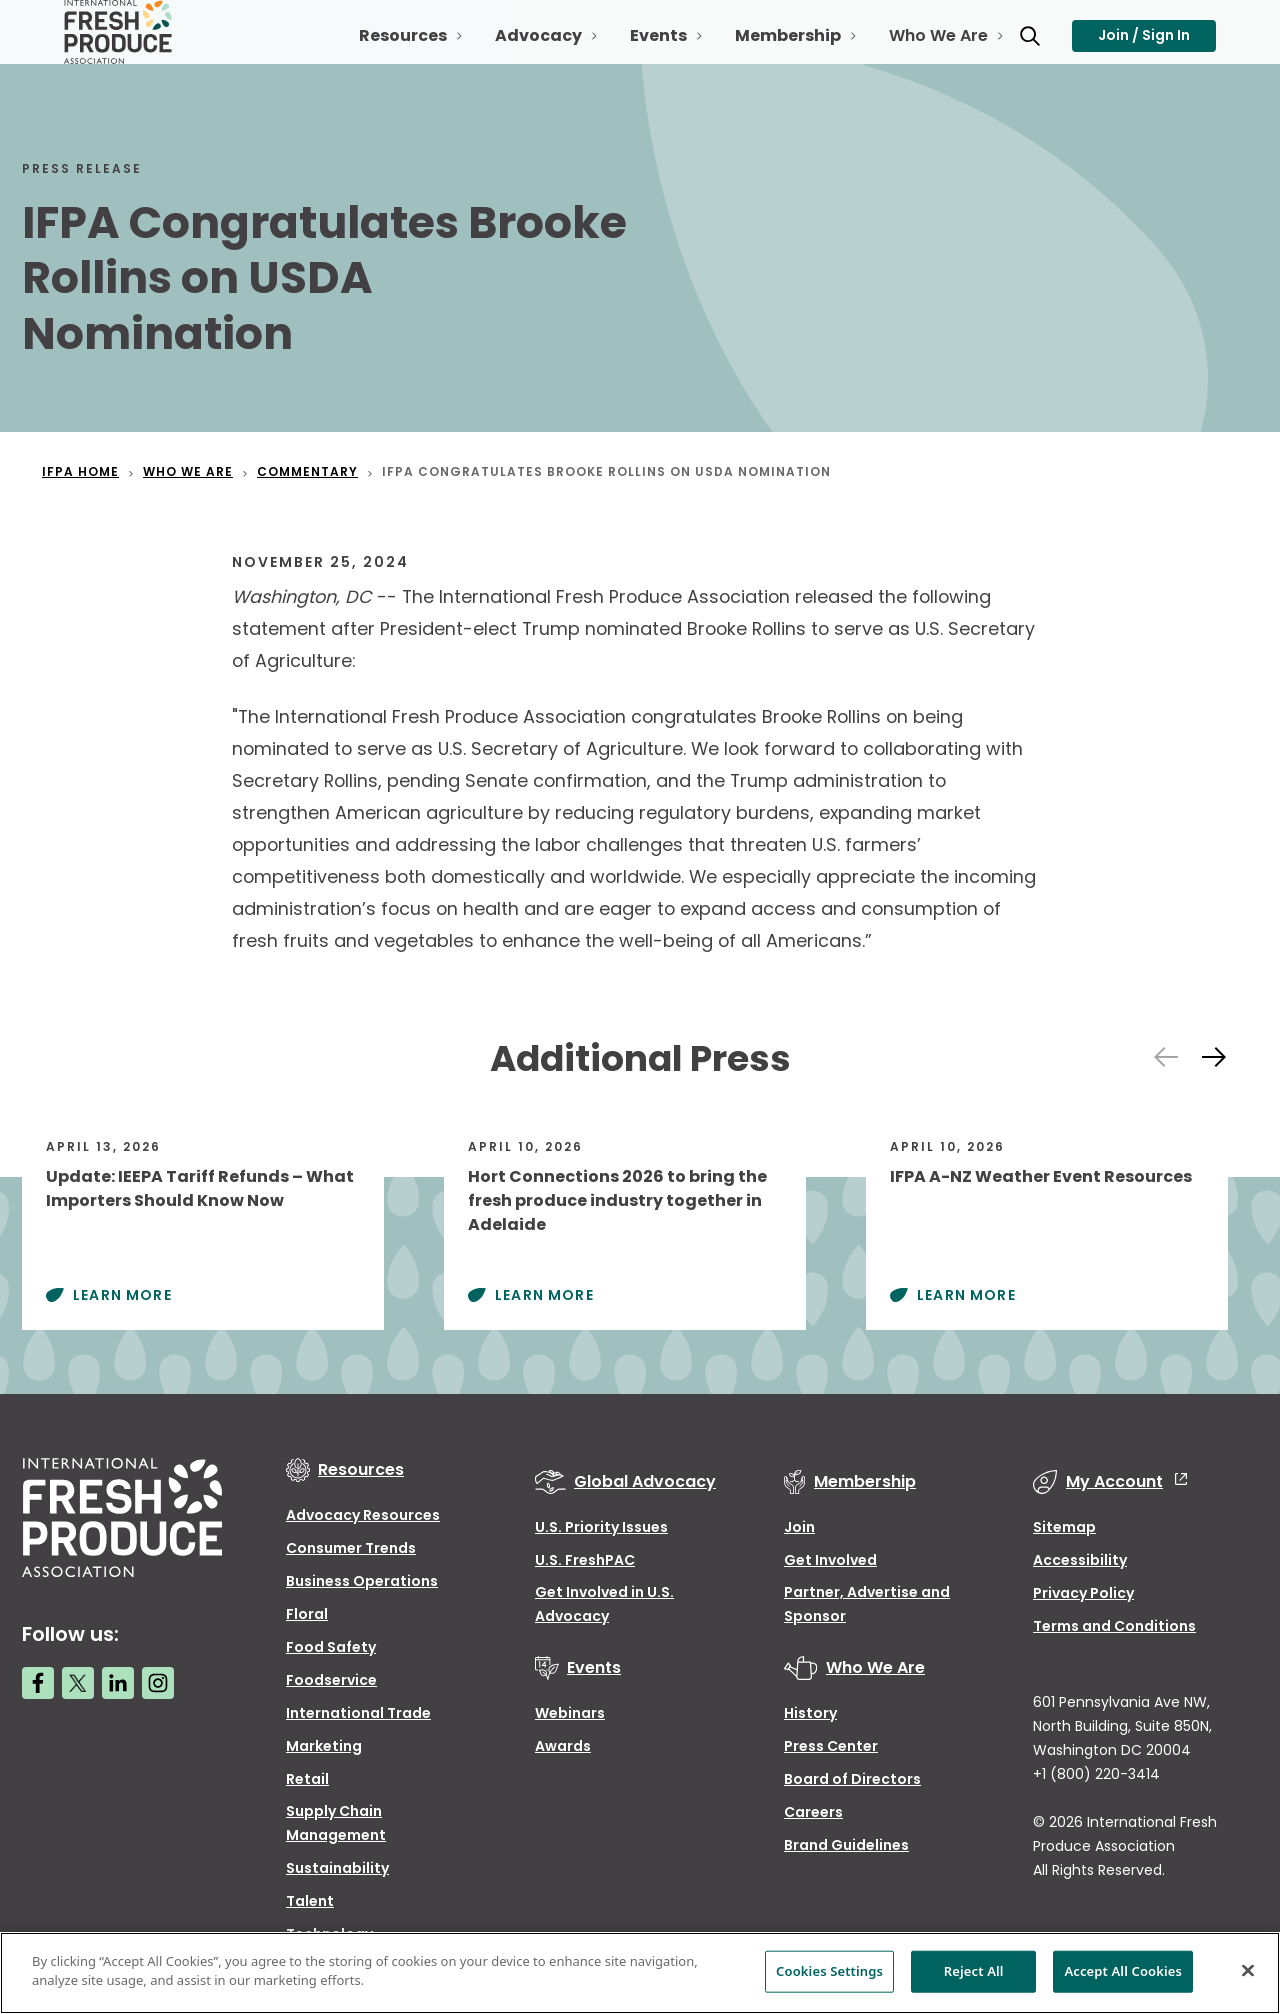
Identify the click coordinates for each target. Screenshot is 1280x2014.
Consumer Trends (351, 1548)
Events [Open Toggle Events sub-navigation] (642, 55)
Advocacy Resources (363, 1515)
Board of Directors (852, 1779)
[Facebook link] (38, 1683)
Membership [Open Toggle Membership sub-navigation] (772, 55)
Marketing (324, 1746)
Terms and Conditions (1114, 1626)
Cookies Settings (829, 1971)
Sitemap (1064, 1527)
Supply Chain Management (336, 1823)
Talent (310, 1901)
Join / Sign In (1144, 47)
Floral (307, 1614)
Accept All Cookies (1123, 1971)
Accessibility (1080, 1560)
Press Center (831, 1746)
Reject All (974, 1971)
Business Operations (362, 1581)
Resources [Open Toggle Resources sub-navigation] (387, 55)
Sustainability (337, 1868)
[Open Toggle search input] (1014, 48)
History (810, 1713)
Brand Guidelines (846, 1845)
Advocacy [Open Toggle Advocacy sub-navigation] (522, 55)
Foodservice (331, 1680)
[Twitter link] (78, 1683)
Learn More (122, 1295)
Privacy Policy (1083, 1593)
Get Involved (830, 1560)
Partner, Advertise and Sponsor (867, 1604)
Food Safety (331, 1647)
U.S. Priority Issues (601, 1527)
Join (799, 1527)
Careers (813, 1812)
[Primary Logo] (121, 48)
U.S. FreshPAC (585, 1560)
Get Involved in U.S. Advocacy (604, 1604)
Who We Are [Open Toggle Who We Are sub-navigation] (922, 55)
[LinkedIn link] (118, 1683)
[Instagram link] (158, 1683)
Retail (307, 1779)
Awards (563, 1746)
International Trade (358, 1713)
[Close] (1248, 1970)
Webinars (570, 1713)
